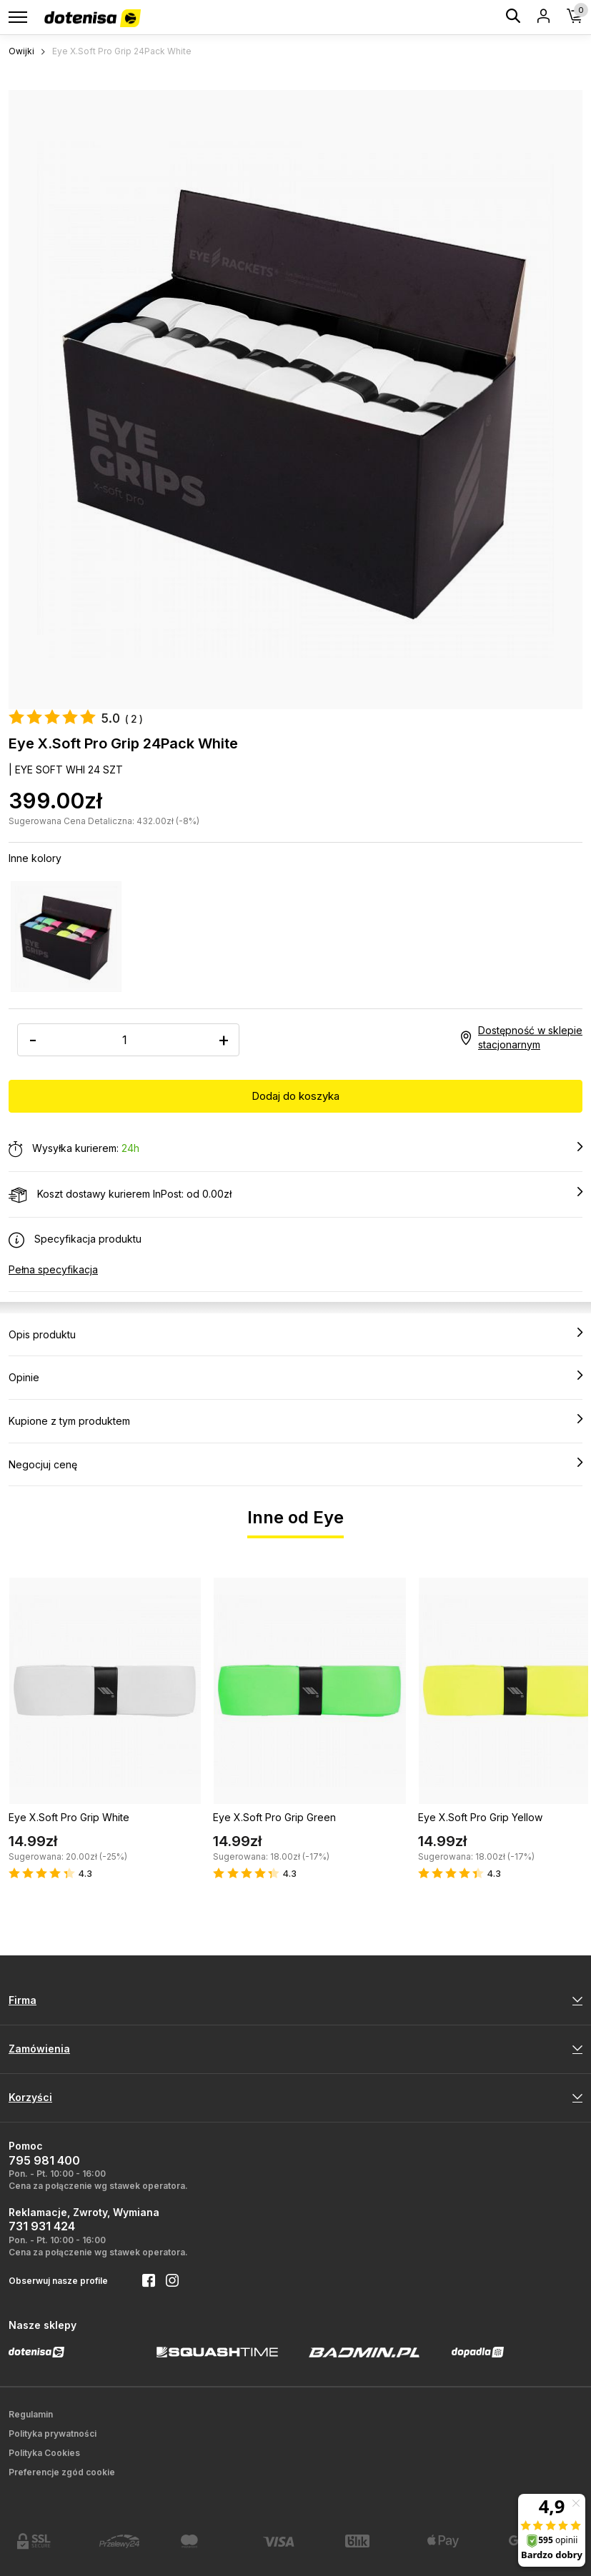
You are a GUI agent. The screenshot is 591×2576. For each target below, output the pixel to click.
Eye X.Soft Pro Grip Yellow (480, 1817)
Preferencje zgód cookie (62, 2472)
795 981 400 (44, 2160)
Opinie (295, 1376)
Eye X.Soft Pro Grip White (69, 1817)
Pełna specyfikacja (53, 1269)
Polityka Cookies (44, 2452)
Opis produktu (295, 1334)
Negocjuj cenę (295, 1464)
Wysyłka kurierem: (295, 1149)
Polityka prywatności (52, 2433)
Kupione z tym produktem (295, 1420)
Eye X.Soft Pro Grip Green (274, 1817)
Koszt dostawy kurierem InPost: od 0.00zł (295, 1195)
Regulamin (31, 2414)
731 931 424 (42, 2226)
